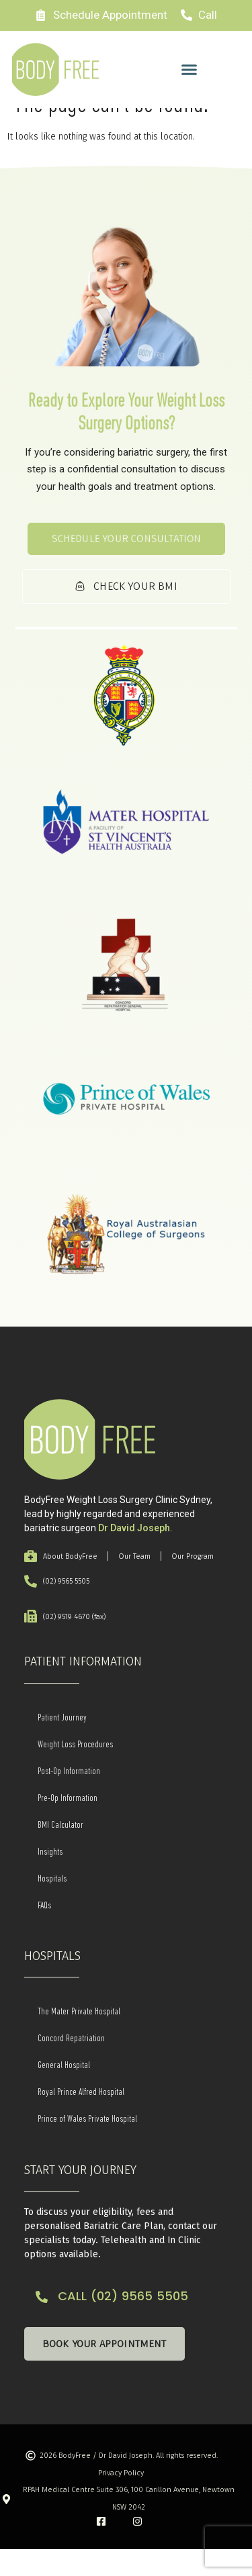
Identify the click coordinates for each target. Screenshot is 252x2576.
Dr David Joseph (134, 1555)
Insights (50, 1878)
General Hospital (64, 2092)
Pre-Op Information (67, 1824)
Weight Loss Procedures (75, 1770)
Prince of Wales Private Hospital (87, 2146)
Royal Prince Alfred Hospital (81, 2119)
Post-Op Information (69, 1797)
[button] (189, 70)
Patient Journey (62, 1744)
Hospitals (52, 1905)
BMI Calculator (60, 1851)
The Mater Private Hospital (79, 2038)
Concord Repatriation (71, 2065)
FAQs (44, 1931)
